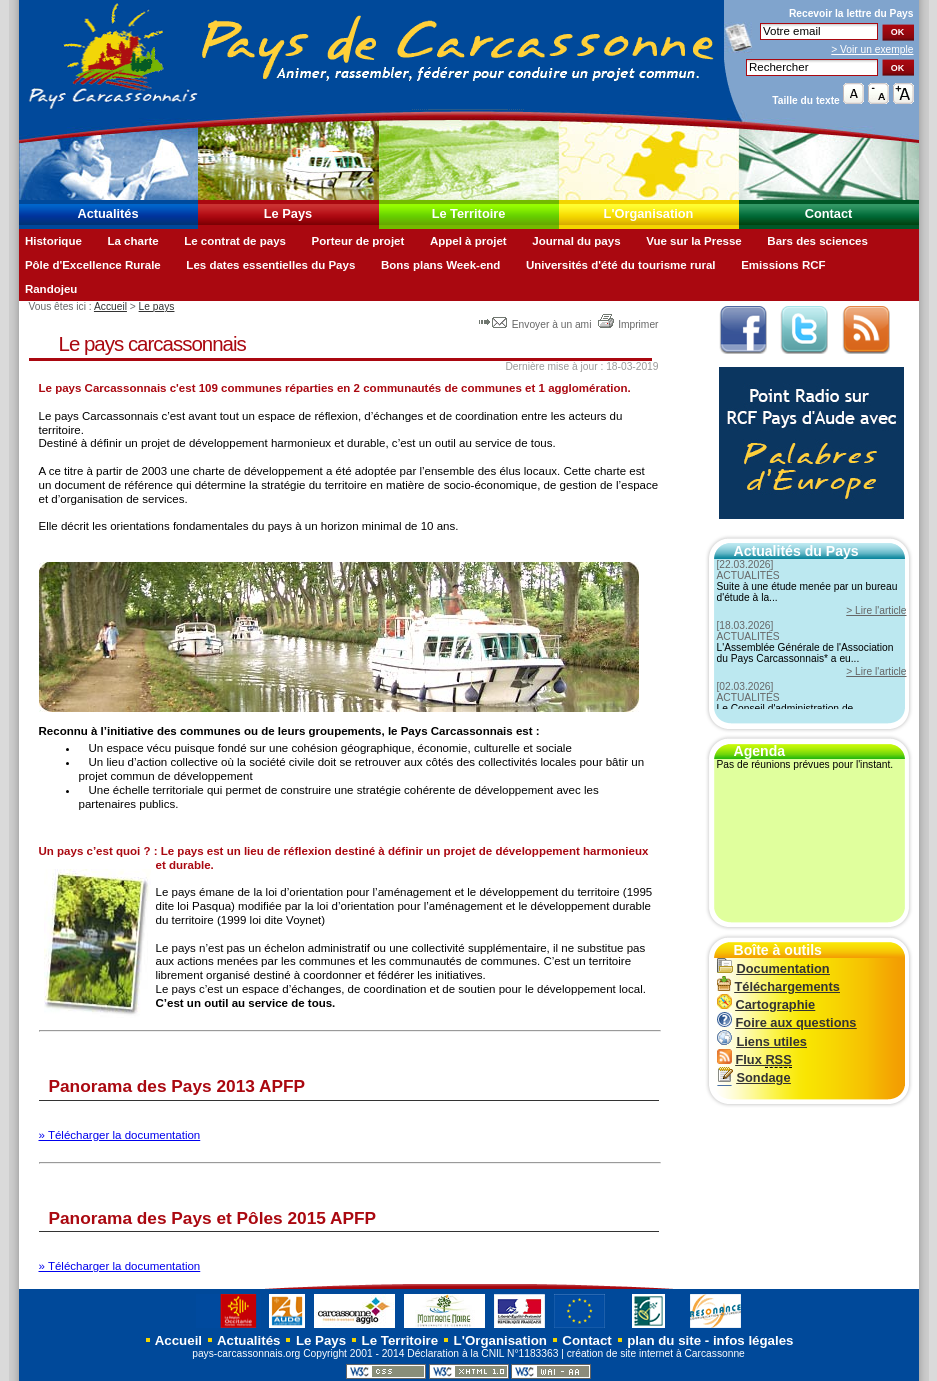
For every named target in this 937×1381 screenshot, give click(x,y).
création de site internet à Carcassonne (656, 1353)
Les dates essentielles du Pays (270, 265)
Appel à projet (468, 241)
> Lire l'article (876, 610)
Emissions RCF (783, 265)
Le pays (157, 306)
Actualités (107, 213)
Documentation (773, 968)
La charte (132, 241)
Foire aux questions (787, 1022)
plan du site (664, 1340)
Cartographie (766, 1004)
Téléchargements (778, 986)
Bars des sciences (817, 241)
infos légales (753, 1340)
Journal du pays (576, 241)
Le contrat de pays (235, 241)
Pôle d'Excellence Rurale (93, 265)
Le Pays (288, 213)
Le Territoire (469, 213)
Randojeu (51, 289)
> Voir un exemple (872, 49)
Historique (53, 241)
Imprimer (627, 324)
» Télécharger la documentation (120, 1135)
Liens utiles (762, 1041)
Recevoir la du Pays (851, 13)
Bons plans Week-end (440, 265)
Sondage (754, 1077)
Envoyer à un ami (536, 324)
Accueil (110, 306)
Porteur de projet (358, 241)
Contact (829, 213)
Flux (754, 1059)
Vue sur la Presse (694, 241)
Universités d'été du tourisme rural (621, 265)
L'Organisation (649, 213)
